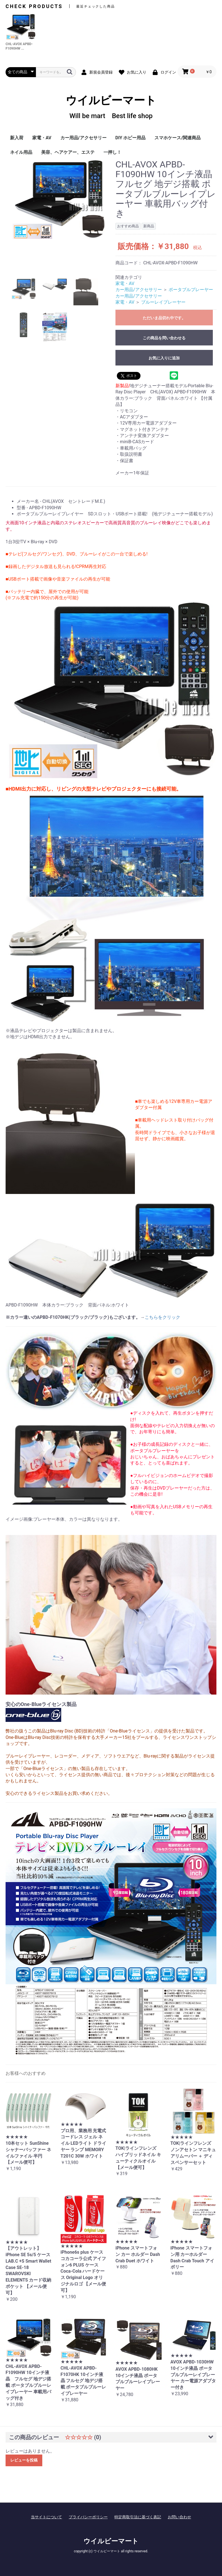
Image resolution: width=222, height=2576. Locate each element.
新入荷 (16, 137)
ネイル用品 (21, 152)
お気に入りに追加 (164, 358)
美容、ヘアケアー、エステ (68, 152)
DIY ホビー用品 (130, 137)
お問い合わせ (179, 2517)
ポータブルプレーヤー (191, 289)
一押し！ (112, 152)
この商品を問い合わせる (164, 338)
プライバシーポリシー (88, 2517)
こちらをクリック (162, 1317)
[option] (58, 199)
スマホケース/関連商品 (177, 137)
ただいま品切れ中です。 (164, 318)
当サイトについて (46, 2517)
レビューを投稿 (24, 2460)
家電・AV (41, 137)
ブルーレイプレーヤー (163, 302)
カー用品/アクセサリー (83, 137)
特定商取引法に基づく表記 (137, 2517)
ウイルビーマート (111, 107)
